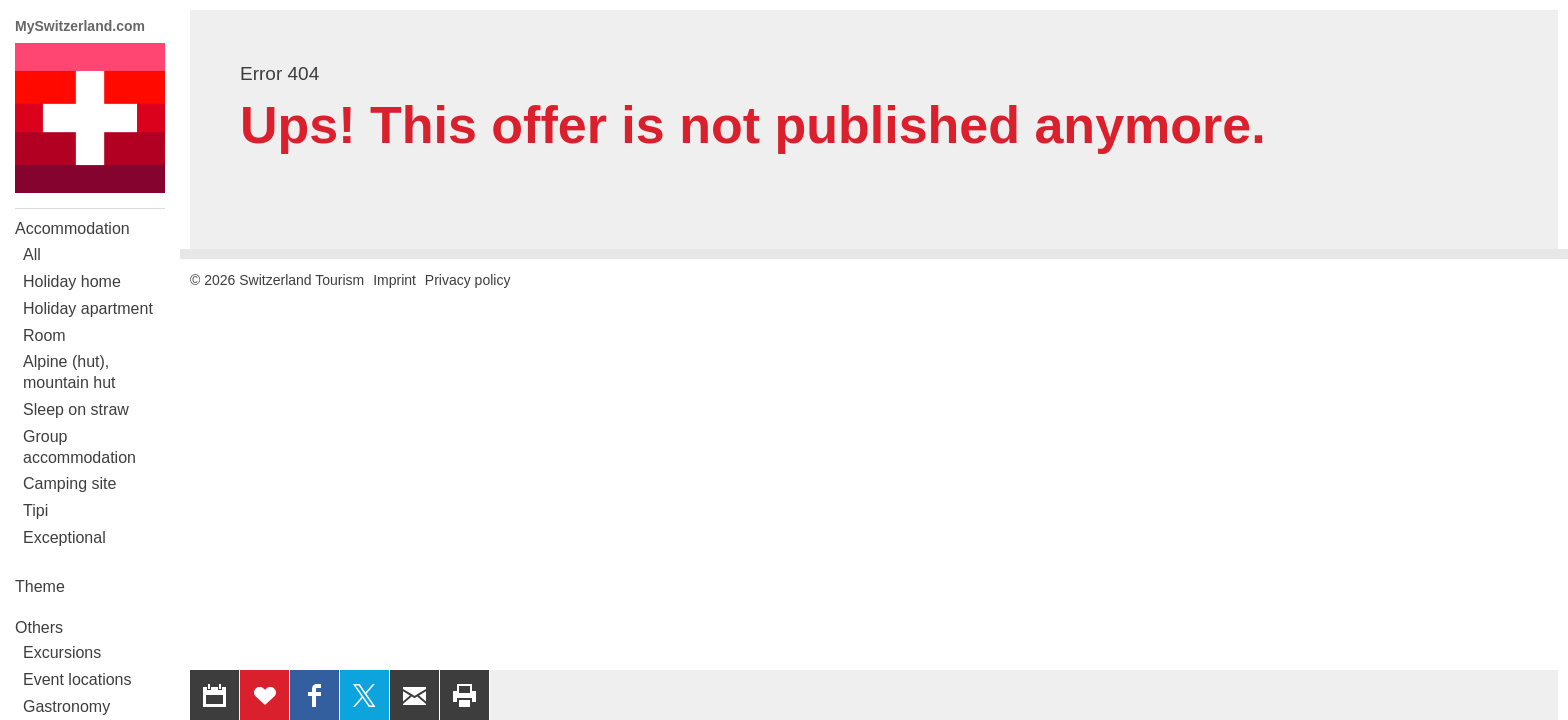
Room (44, 335)
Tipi (35, 510)
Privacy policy (468, 280)
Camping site (69, 483)
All (32, 254)
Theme (40, 586)
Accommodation (72, 228)
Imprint (394, 280)
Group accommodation (79, 447)
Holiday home (72, 281)
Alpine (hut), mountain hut (69, 372)
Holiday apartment (88, 308)
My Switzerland (90, 118)
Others (39, 627)
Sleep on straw (76, 409)
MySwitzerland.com (80, 26)
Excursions (62, 652)
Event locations (77, 679)
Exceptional (64, 537)
